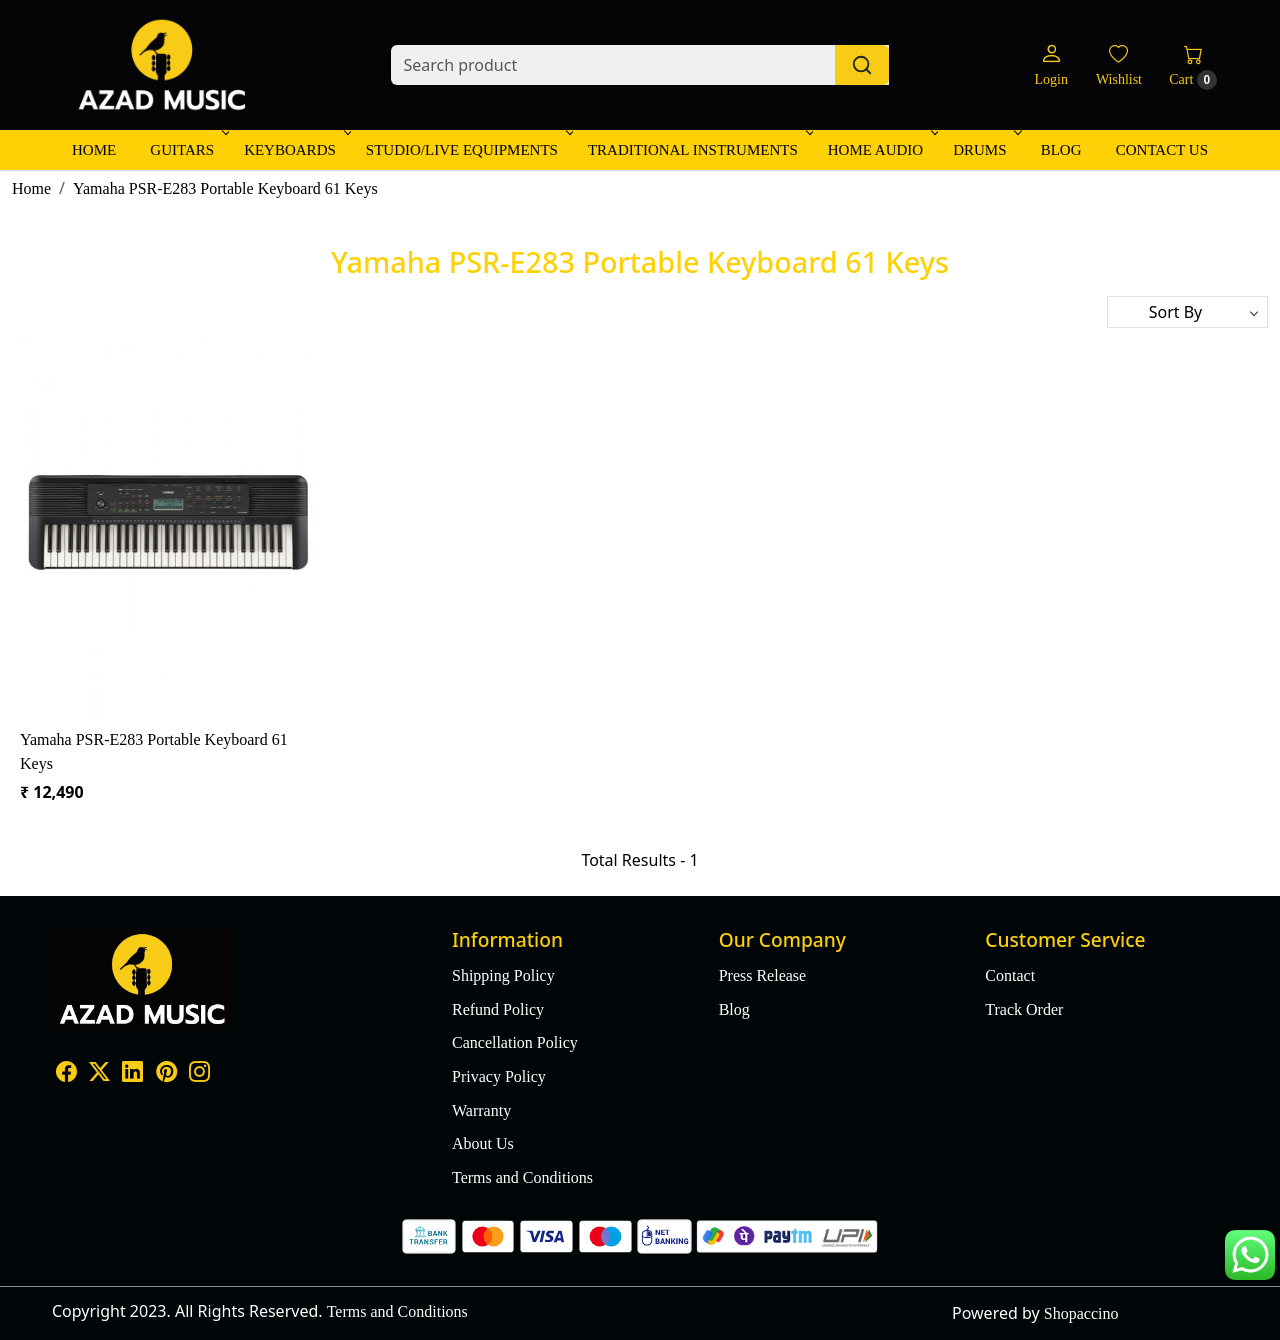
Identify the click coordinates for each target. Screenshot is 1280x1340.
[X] (99, 1073)
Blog (1061, 150)
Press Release (763, 975)
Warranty (481, 1110)
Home (94, 150)
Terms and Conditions (522, 1177)
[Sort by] (1187, 312)
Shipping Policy (503, 975)
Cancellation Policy (515, 1042)
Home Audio (881, 150)
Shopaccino (1081, 1313)
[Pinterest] (166, 1073)
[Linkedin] (132, 1073)
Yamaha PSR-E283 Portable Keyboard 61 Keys (154, 751)
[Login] (1050, 65)
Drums (985, 150)
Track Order (1024, 1009)
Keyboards (296, 150)
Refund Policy (498, 1009)
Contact (1010, 975)
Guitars (188, 150)
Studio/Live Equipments (468, 150)
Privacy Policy (499, 1076)
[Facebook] (66, 1073)
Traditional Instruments (699, 150)
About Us (483, 1143)
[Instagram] (199, 1073)
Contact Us (1162, 150)
